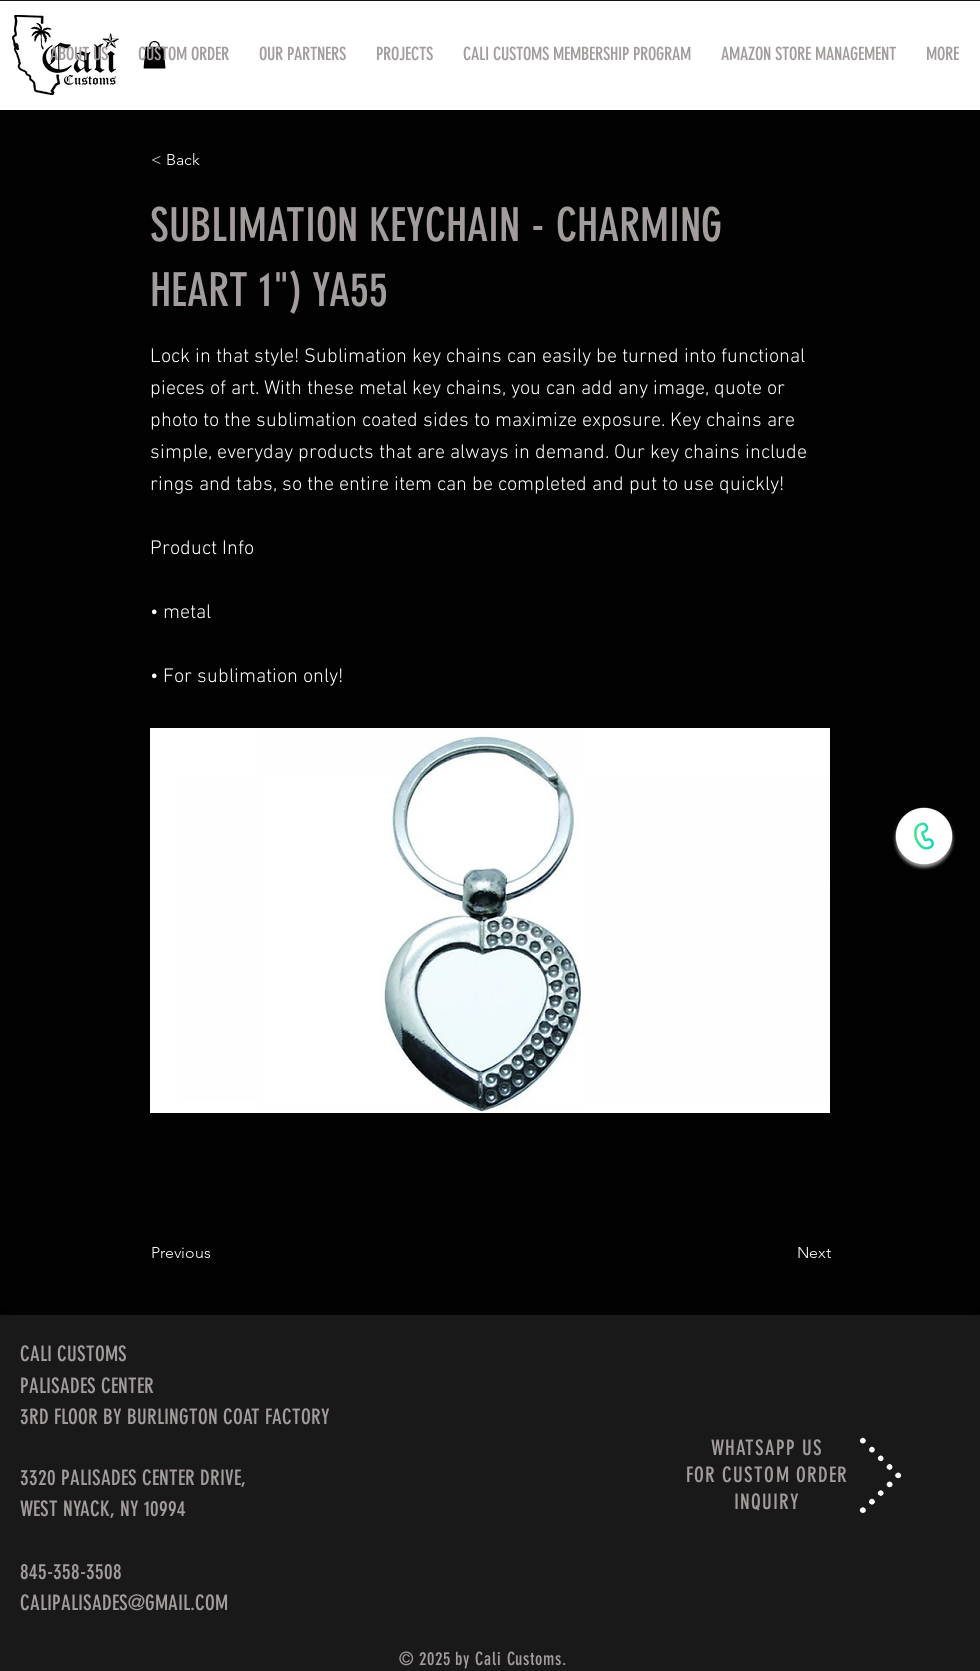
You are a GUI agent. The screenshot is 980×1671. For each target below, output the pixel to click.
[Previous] (217, 1253)
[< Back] (217, 160)
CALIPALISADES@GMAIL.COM (124, 1602)
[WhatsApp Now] (924, 836)
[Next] (781, 1253)
